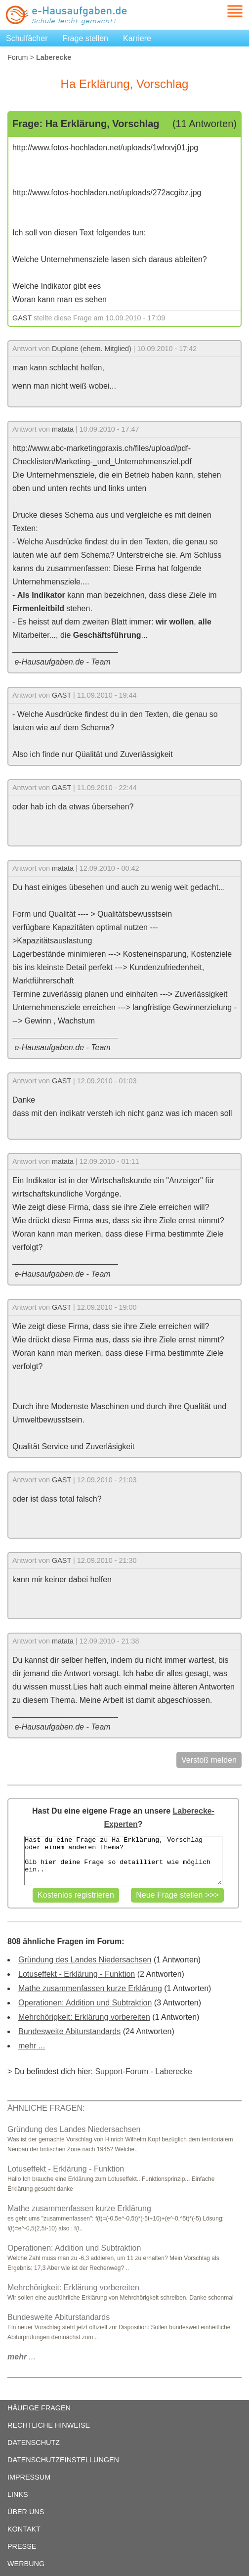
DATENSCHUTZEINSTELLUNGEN (63, 2460)
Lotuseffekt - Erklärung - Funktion (76, 1974)
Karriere (137, 38)
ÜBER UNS (25, 2512)
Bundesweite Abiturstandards (69, 2031)
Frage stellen (86, 38)
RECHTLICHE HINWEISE (48, 2425)
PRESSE (21, 2546)
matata (63, 429)
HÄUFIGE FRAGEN (39, 2408)
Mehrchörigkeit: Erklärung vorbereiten (84, 2017)
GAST (22, 318)
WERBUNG (25, 2564)
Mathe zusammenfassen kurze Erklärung (90, 1988)
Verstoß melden (209, 1760)
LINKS (17, 2494)
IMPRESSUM (28, 2477)
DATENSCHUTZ (33, 2442)
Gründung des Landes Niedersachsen (85, 1959)
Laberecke (173, 2071)
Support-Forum (121, 2071)
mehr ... (31, 2046)
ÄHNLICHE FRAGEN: (45, 2108)
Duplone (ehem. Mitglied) (91, 349)
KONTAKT (24, 2529)
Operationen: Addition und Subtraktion (85, 2003)
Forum (17, 57)
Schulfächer (27, 38)
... (21, 2357)
